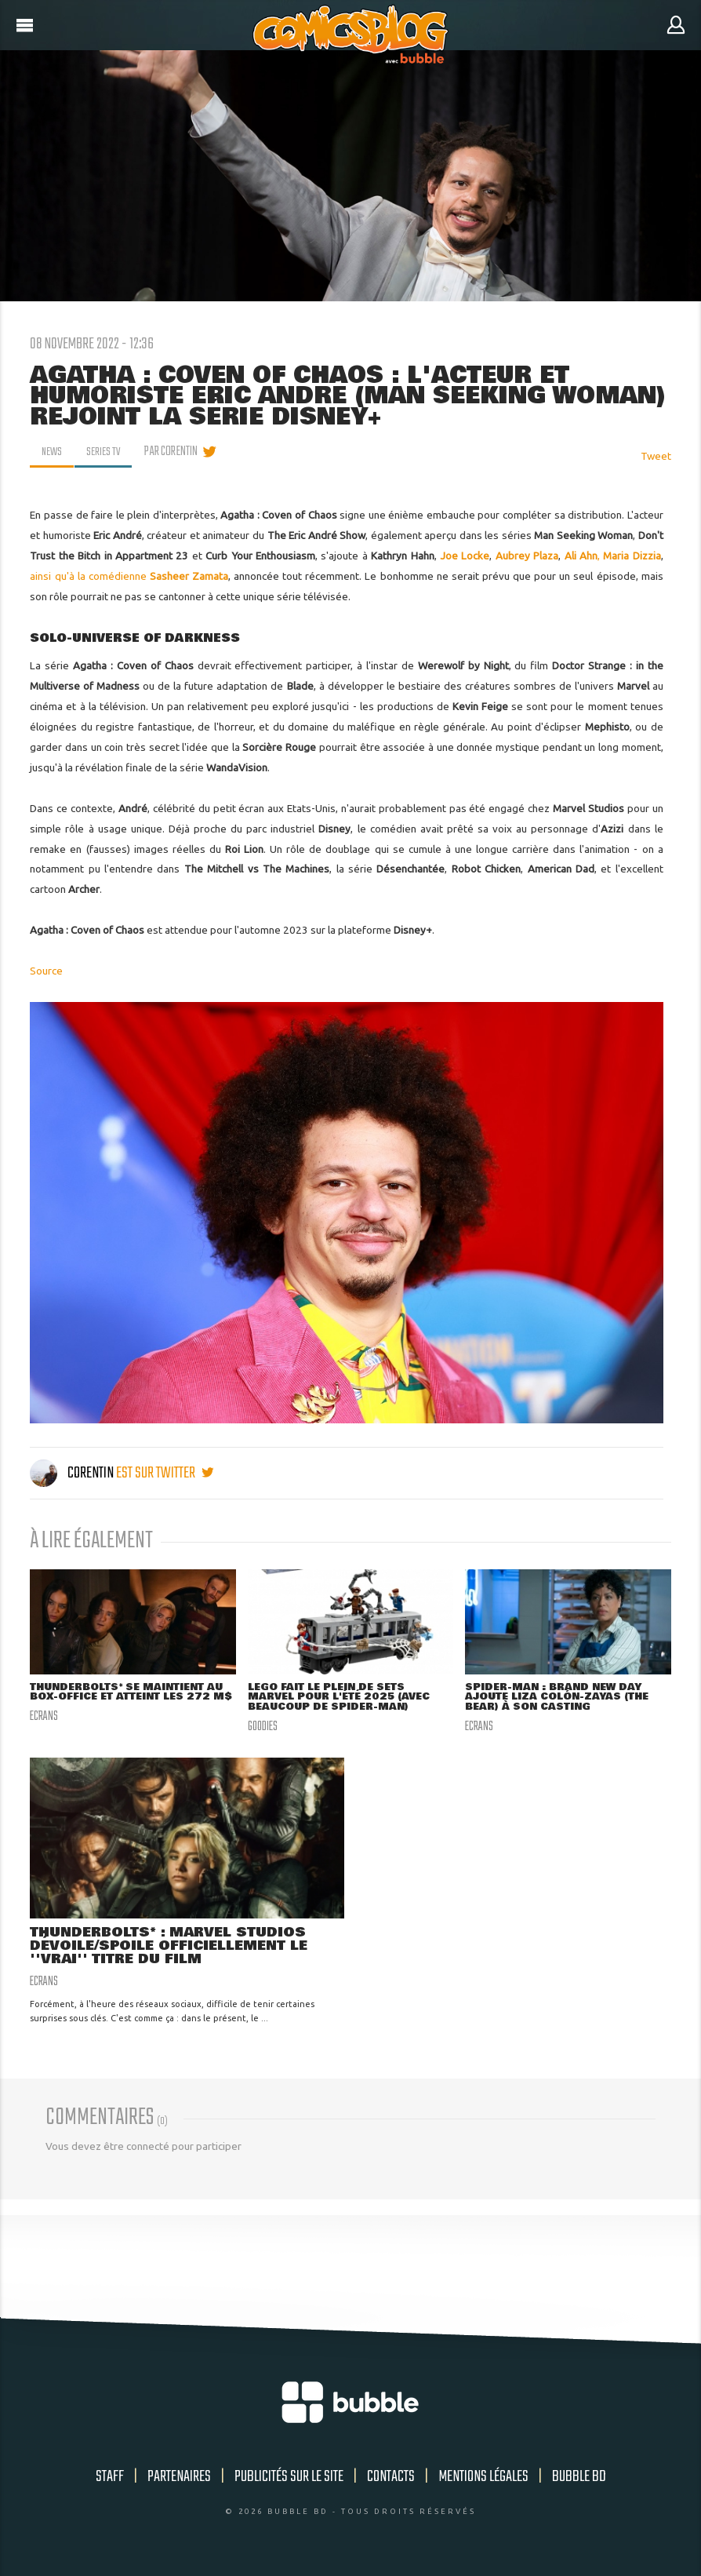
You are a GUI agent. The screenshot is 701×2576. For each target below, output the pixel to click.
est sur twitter (164, 1473)
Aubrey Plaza (527, 555)
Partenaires (179, 2480)
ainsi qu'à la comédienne (129, 576)
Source (46, 970)
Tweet (656, 456)
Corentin (73, 1473)
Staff (110, 2480)
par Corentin (175, 452)
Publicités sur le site (288, 2480)
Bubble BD (579, 2480)
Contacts (391, 2480)
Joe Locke (464, 555)
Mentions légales (483, 2480)
